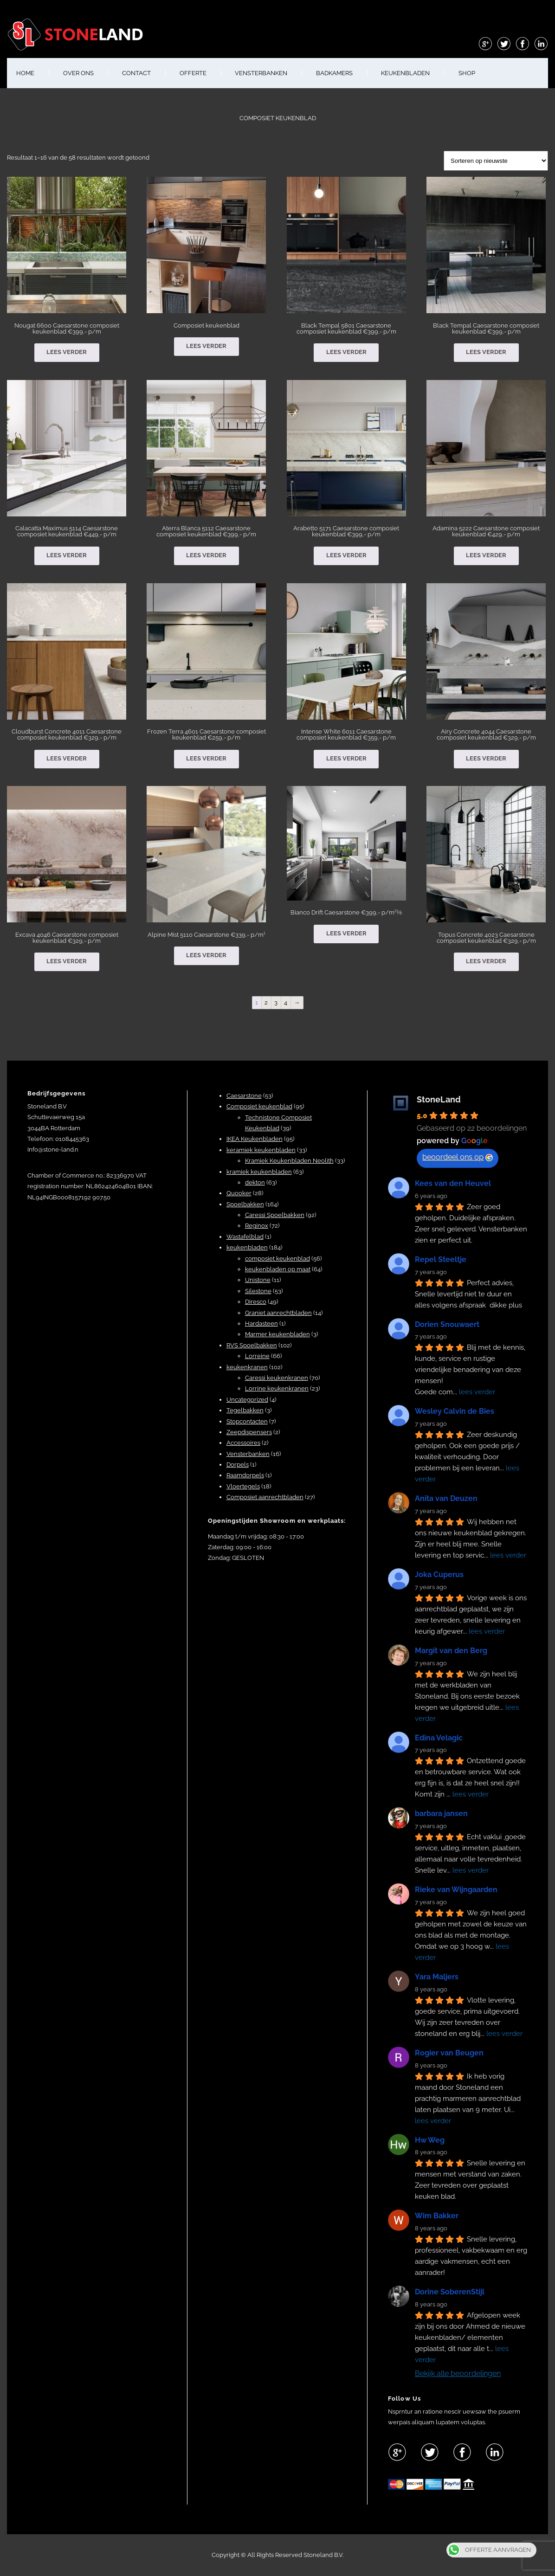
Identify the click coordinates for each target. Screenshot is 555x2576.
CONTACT (136, 73)
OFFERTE (193, 73)
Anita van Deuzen (446, 1498)
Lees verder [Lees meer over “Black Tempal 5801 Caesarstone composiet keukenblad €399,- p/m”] (346, 351)
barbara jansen (441, 1813)
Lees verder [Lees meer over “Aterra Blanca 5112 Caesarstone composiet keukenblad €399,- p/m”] (206, 555)
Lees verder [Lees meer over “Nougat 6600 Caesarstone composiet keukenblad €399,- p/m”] (66, 351)
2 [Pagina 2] (266, 1002)
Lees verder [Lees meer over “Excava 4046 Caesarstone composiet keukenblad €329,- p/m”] (66, 961)
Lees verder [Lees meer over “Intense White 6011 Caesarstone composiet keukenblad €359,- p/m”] (346, 758)
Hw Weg (430, 2140)
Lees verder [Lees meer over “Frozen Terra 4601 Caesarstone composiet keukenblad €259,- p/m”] (206, 758)
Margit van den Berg (451, 1650)
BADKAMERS (334, 73)
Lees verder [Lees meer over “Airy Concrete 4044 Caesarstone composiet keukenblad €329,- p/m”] (486, 758)
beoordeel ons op (457, 1157)
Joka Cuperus (439, 1574)
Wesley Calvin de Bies (454, 1411)
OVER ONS (78, 73)
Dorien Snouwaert (447, 1324)
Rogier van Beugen (449, 2052)
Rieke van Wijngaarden (456, 1889)
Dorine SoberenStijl (449, 2291)
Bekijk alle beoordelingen (458, 2373)
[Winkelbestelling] (496, 161)
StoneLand (439, 1099)
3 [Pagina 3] (276, 1002)
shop (466, 73)
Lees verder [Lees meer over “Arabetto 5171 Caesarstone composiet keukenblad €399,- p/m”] (346, 555)
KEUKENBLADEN (405, 73)
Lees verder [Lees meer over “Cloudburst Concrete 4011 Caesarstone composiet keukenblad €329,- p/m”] (66, 758)
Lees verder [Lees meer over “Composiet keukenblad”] (206, 345)
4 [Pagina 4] (285, 1002)
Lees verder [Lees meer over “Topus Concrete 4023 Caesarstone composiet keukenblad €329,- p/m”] (486, 961)
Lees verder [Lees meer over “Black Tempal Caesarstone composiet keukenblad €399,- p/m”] (486, 351)
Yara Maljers (436, 1976)
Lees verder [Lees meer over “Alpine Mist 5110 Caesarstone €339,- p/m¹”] (206, 955)
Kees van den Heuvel (453, 1183)
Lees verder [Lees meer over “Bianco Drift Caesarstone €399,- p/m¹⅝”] (346, 933)
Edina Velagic (439, 1737)
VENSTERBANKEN (261, 73)
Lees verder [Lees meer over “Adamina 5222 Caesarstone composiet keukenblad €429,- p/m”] (486, 555)
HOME (25, 73)
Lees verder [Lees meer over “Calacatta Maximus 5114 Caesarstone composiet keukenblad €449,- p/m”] (66, 555)
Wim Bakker (436, 2215)
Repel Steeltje (440, 1259)
